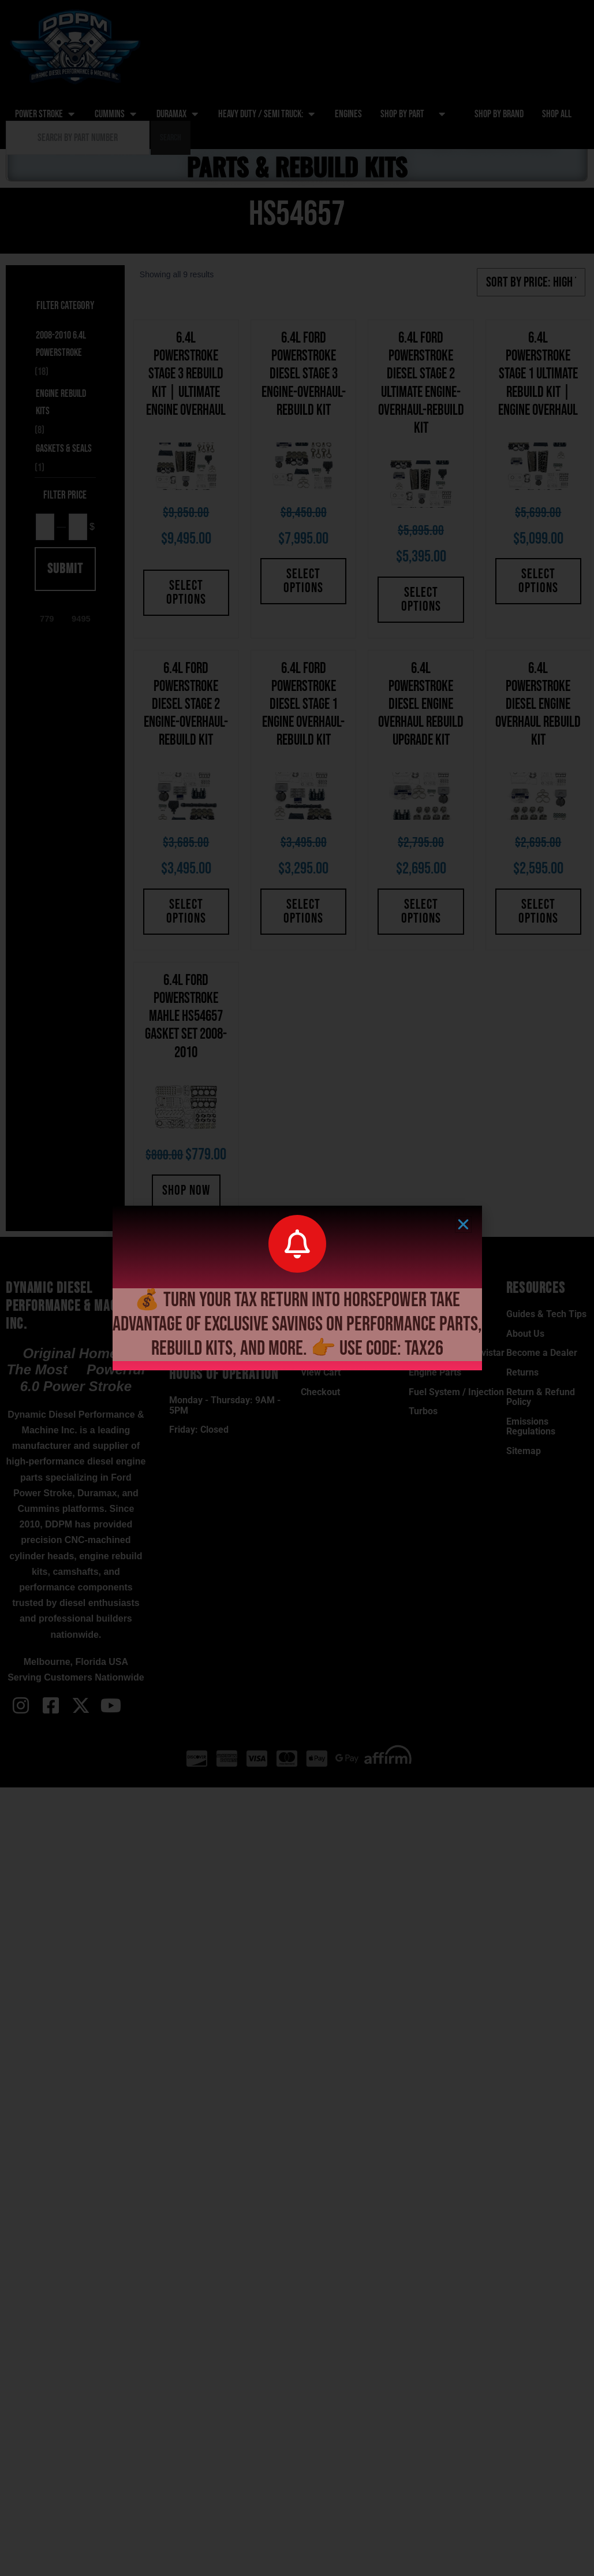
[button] (463, 1224)
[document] (297, 1288)
